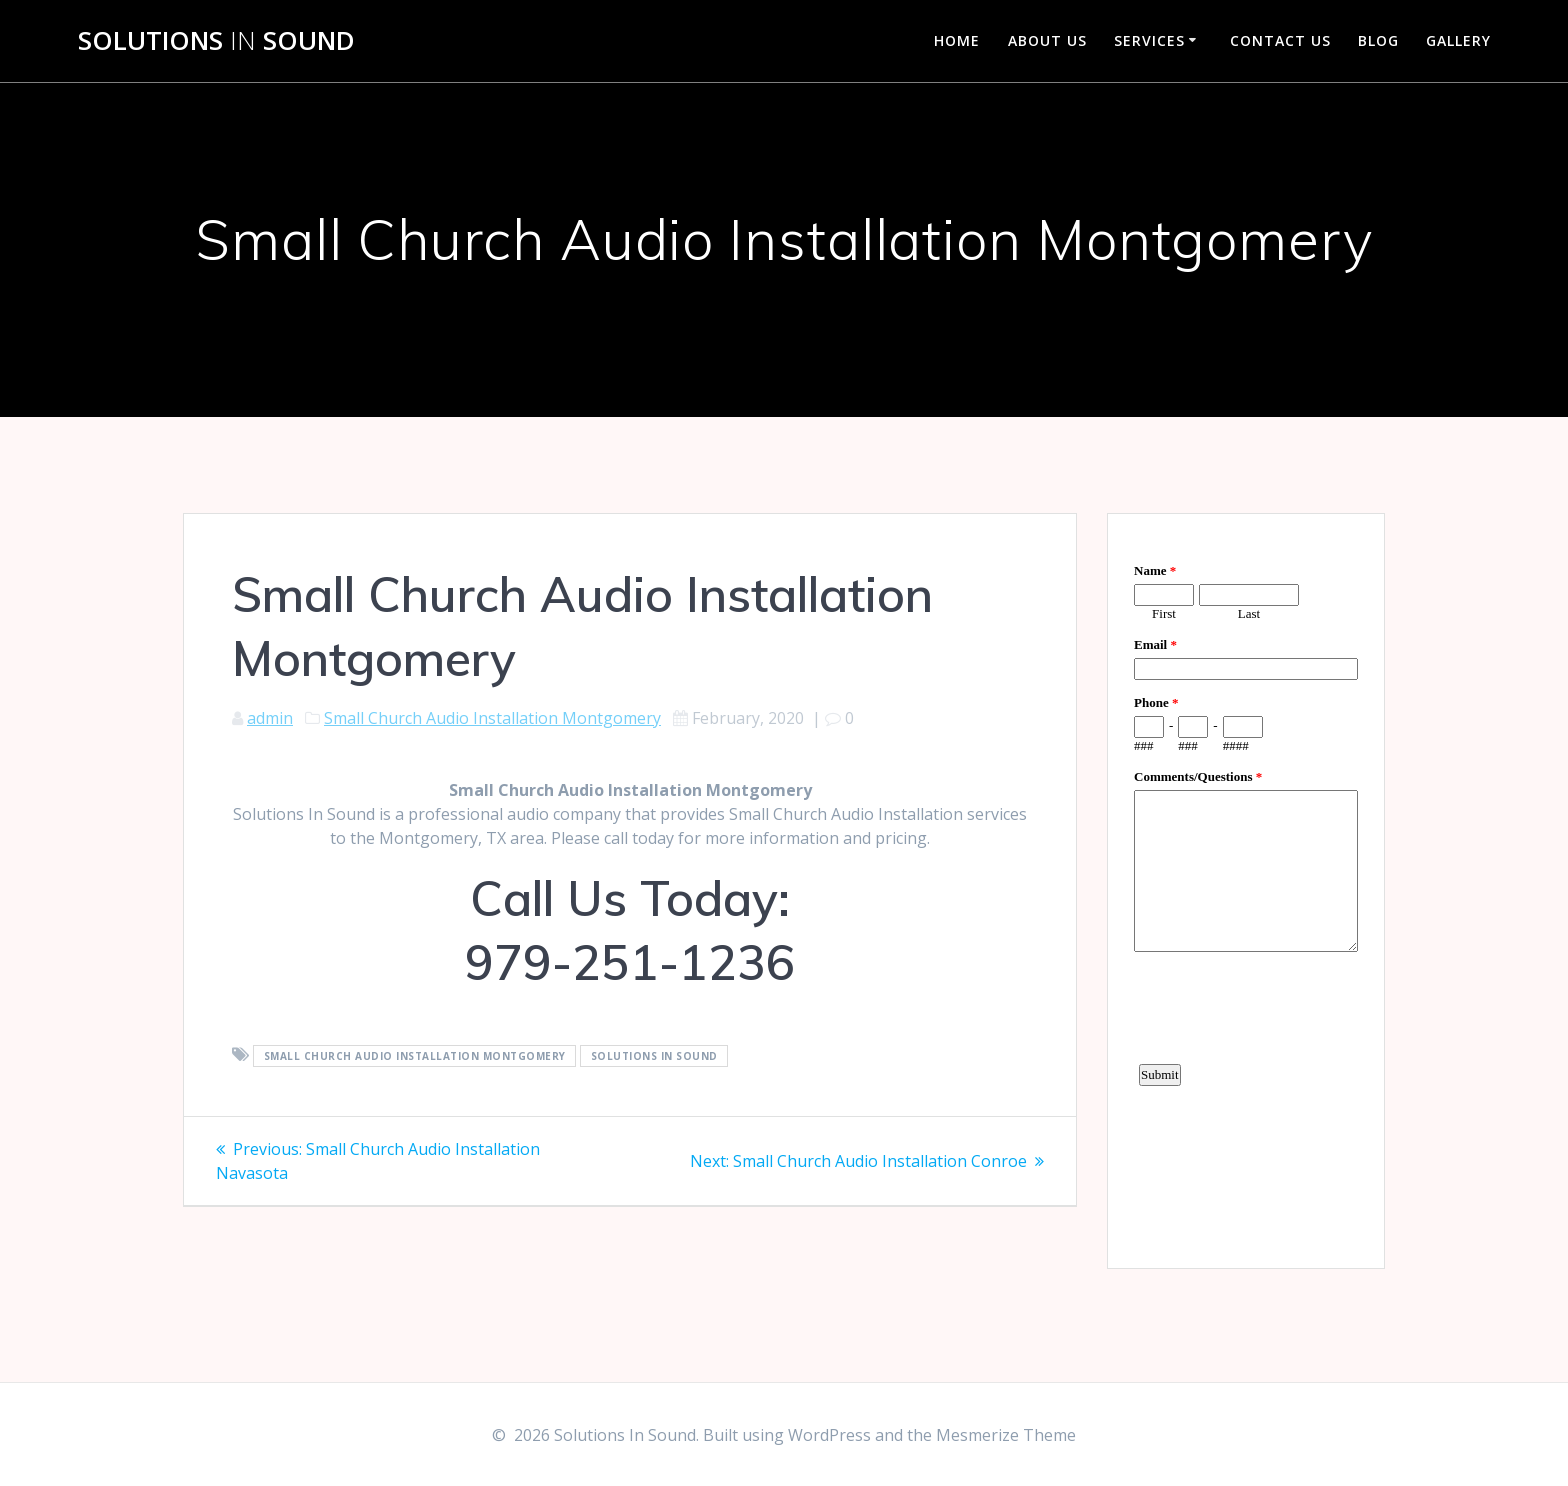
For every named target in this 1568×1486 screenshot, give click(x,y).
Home (957, 40)
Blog (1378, 40)
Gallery (1458, 40)
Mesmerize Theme (1006, 1435)
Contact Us (1280, 40)
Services (1149, 40)
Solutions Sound (216, 41)
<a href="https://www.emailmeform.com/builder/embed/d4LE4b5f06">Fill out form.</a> (1246, 888)
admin (270, 718)
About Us (1047, 40)
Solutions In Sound (654, 1056)
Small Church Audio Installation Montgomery (492, 718)
